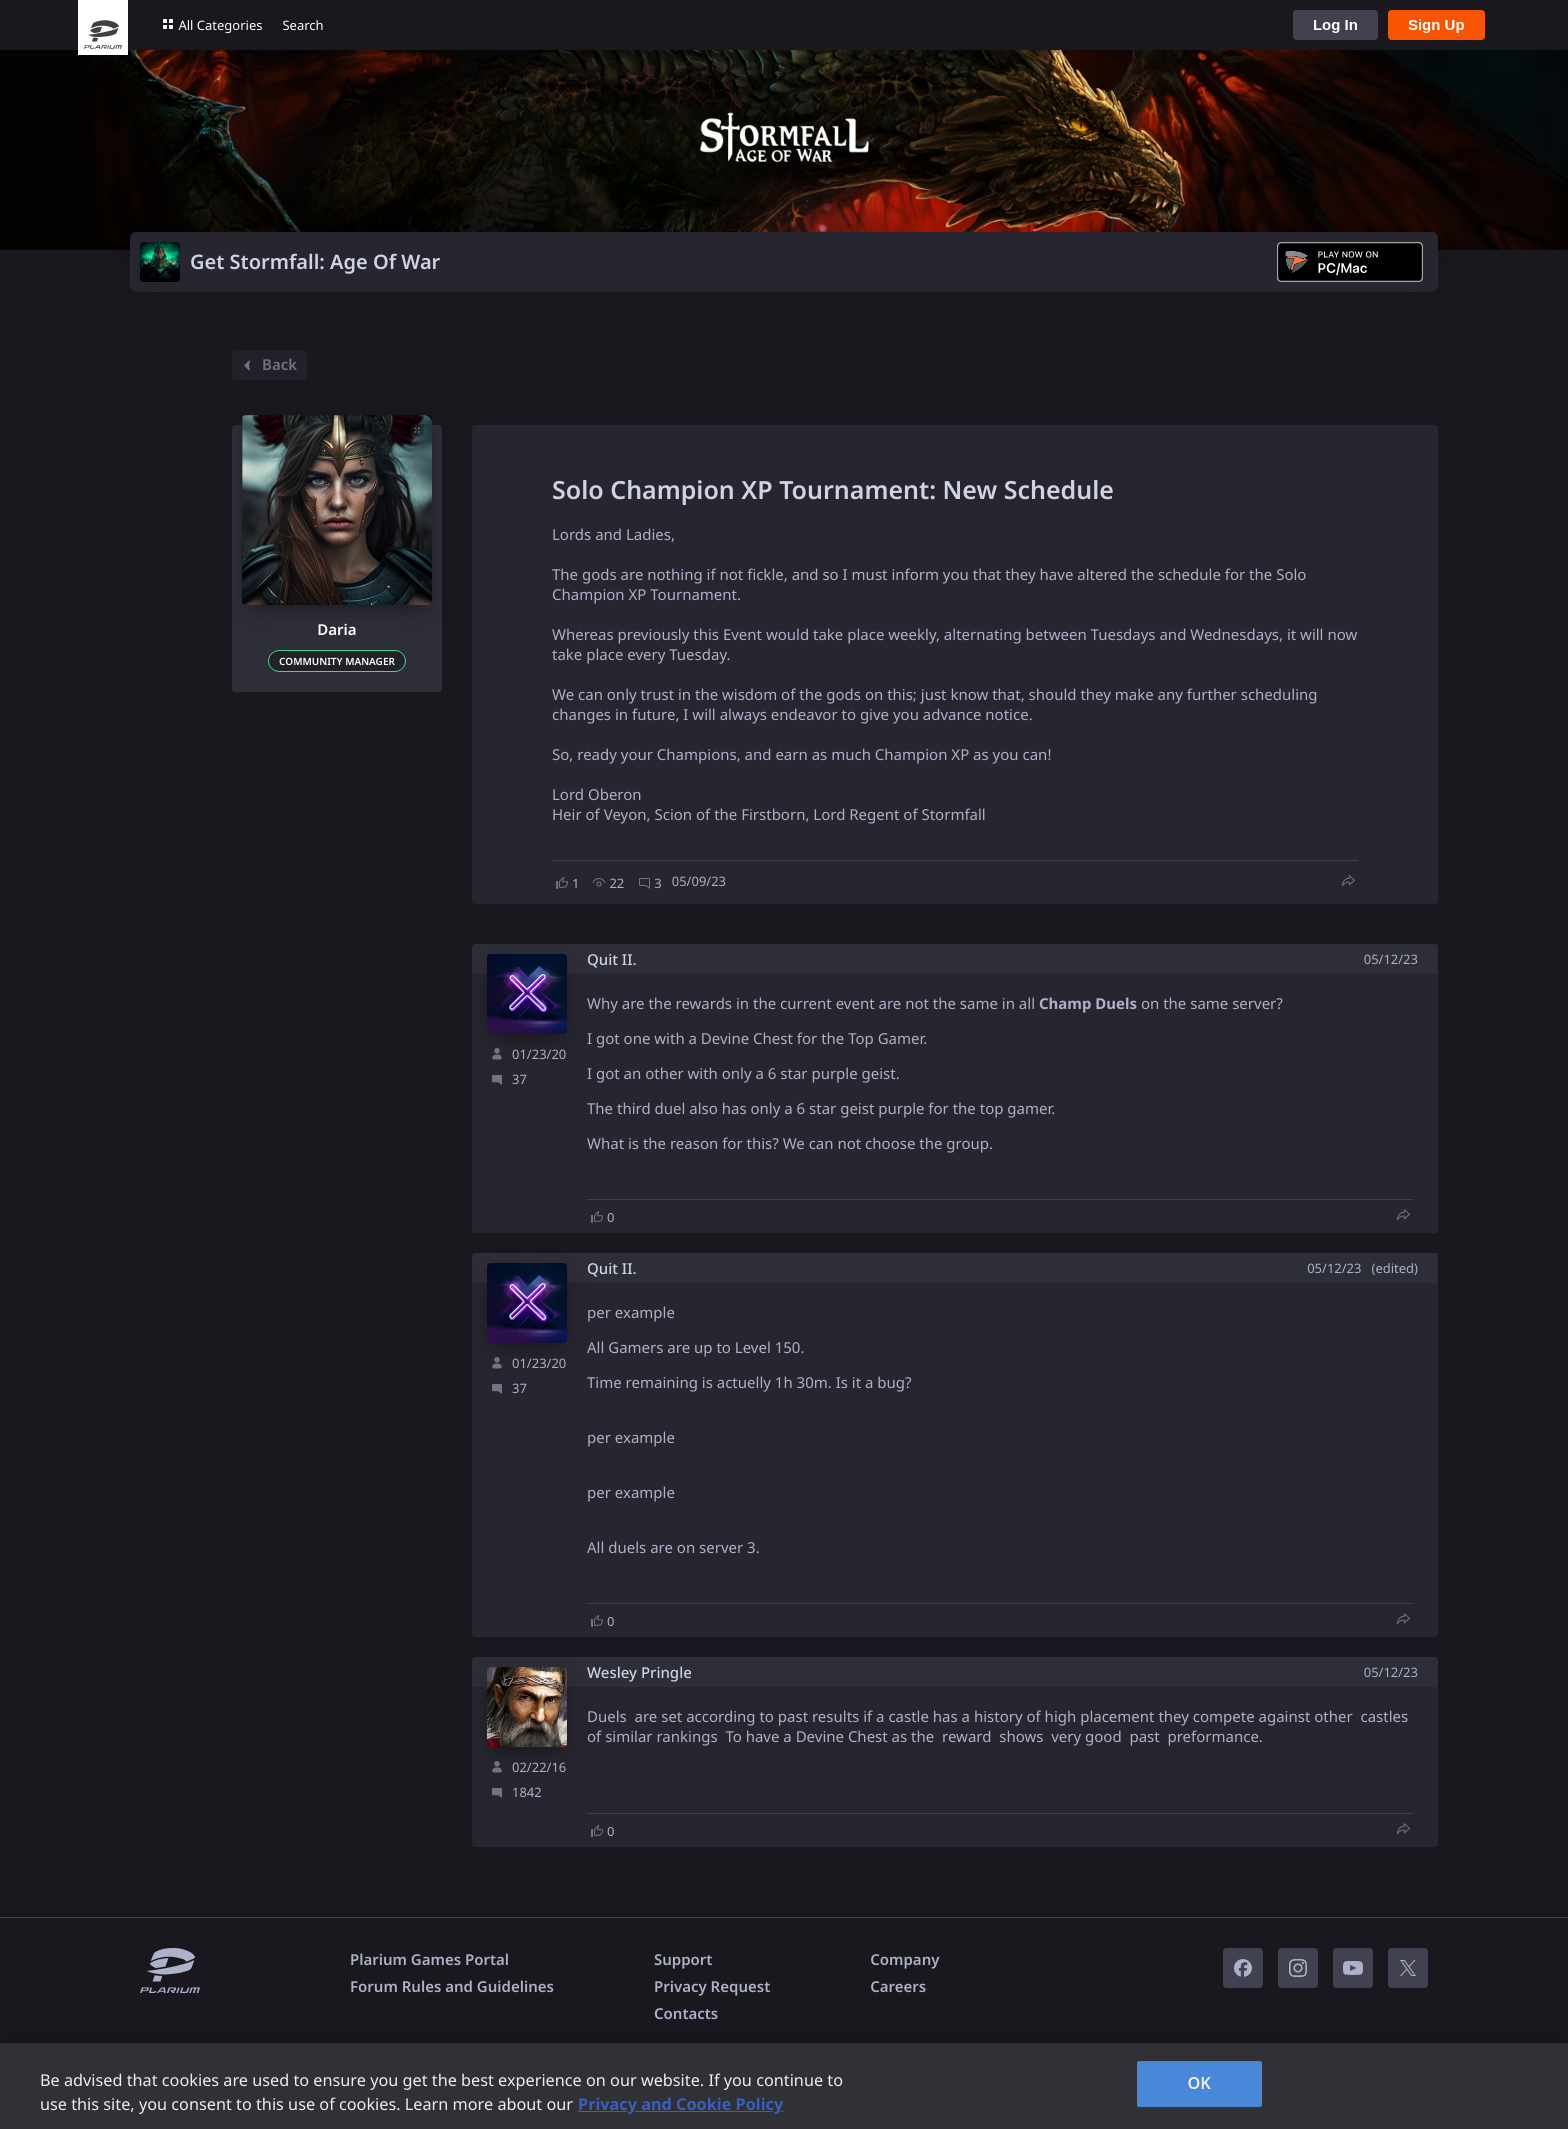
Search (302, 25)
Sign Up (1436, 24)
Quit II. (612, 960)
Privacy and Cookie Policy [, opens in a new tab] (680, 2104)
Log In (1335, 24)
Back (267, 365)
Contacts (686, 2014)
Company (904, 1960)
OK (1199, 2083)
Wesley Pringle (639, 1673)
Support (683, 1960)
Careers (898, 1987)
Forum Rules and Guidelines (452, 1987)
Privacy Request (712, 1987)
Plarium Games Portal (429, 1960)
